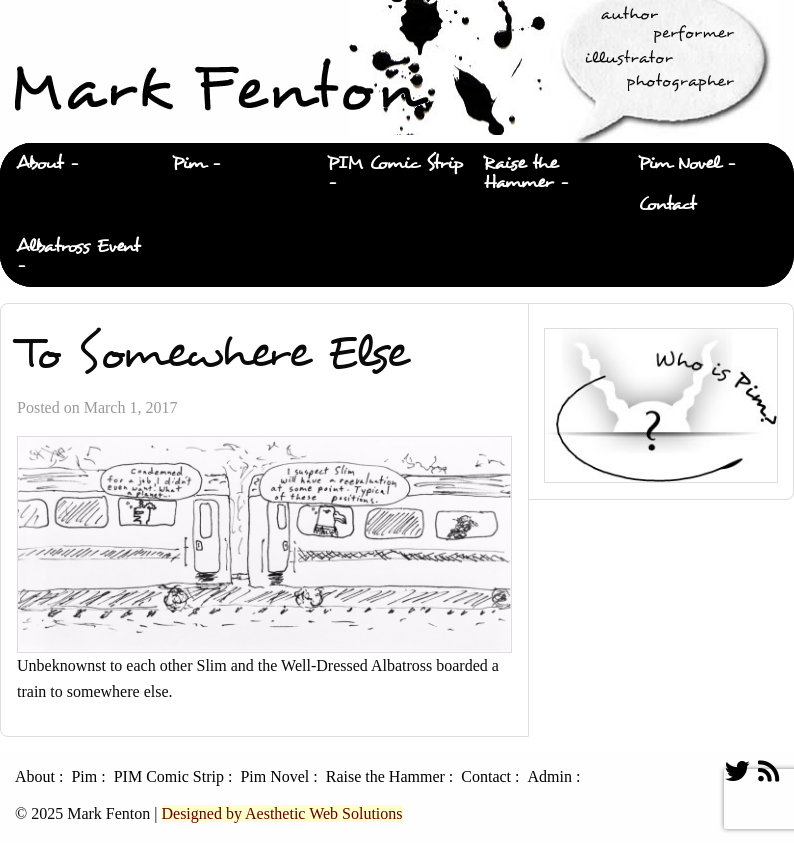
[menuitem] (78, 164)
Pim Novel (679, 163)
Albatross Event (78, 246)
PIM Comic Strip (395, 163)
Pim (188, 163)
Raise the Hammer (520, 173)
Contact (667, 204)
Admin (549, 777)
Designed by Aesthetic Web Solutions (281, 813)
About (39, 163)
